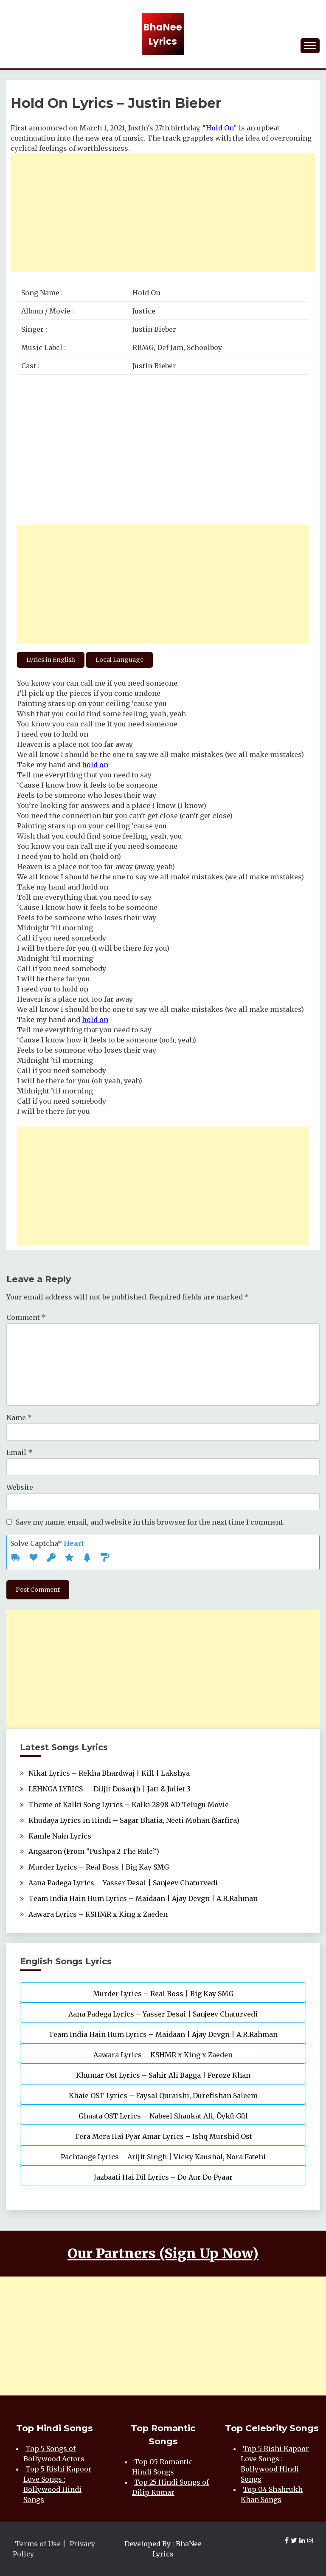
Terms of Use (38, 2543)
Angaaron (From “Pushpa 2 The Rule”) (93, 1851)
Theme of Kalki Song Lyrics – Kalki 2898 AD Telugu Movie (128, 1804)
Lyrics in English (50, 660)
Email (19, 1452)
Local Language (119, 660)
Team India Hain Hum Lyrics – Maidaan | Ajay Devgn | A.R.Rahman (143, 1898)
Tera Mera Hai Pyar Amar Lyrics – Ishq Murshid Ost (163, 2136)
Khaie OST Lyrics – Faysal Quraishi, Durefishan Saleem (163, 2095)
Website (19, 1487)
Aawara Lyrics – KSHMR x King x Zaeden (98, 1914)
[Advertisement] (163, 212)
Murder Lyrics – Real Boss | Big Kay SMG (98, 1867)
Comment (26, 1317)
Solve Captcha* (47, 1543)
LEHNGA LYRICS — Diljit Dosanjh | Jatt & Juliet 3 (109, 1789)
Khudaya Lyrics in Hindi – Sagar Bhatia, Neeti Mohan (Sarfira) (133, 1820)
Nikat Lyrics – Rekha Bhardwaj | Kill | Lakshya (109, 1773)
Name (19, 1417)
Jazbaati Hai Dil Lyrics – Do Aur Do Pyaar (163, 2177)
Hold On (219, 128)
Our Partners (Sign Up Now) (163, 2253)
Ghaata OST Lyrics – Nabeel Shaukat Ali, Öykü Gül (163, 2116)
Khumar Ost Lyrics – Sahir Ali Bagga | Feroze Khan (163, 2075)
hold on (95, 764)
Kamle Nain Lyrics (59, 1836)
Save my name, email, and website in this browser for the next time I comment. (150, 1522)
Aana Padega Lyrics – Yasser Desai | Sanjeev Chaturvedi (123, 1882)
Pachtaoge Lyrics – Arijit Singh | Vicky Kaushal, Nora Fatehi (163, 2156)
